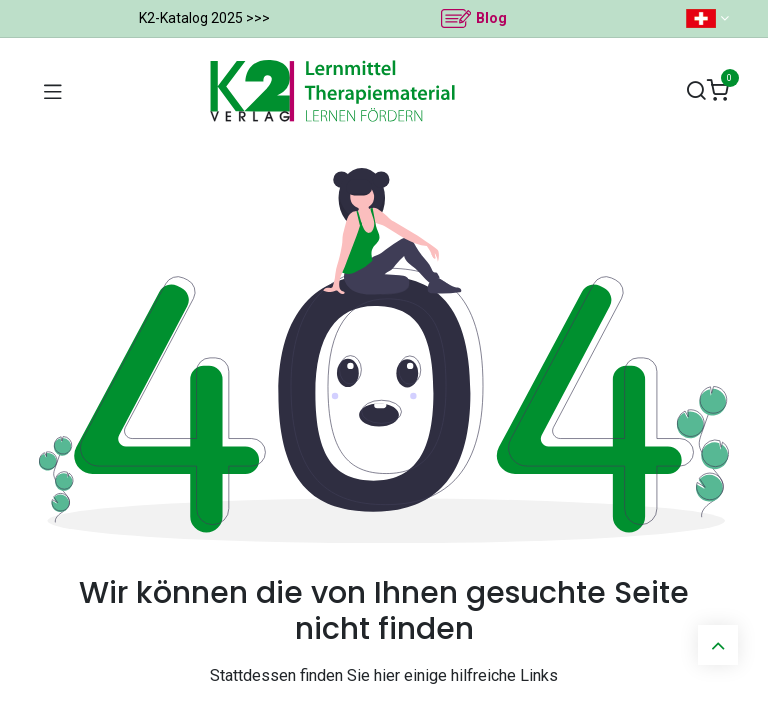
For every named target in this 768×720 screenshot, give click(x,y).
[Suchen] (696, 91)
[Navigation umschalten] (53, 91)
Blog (491, 18)
